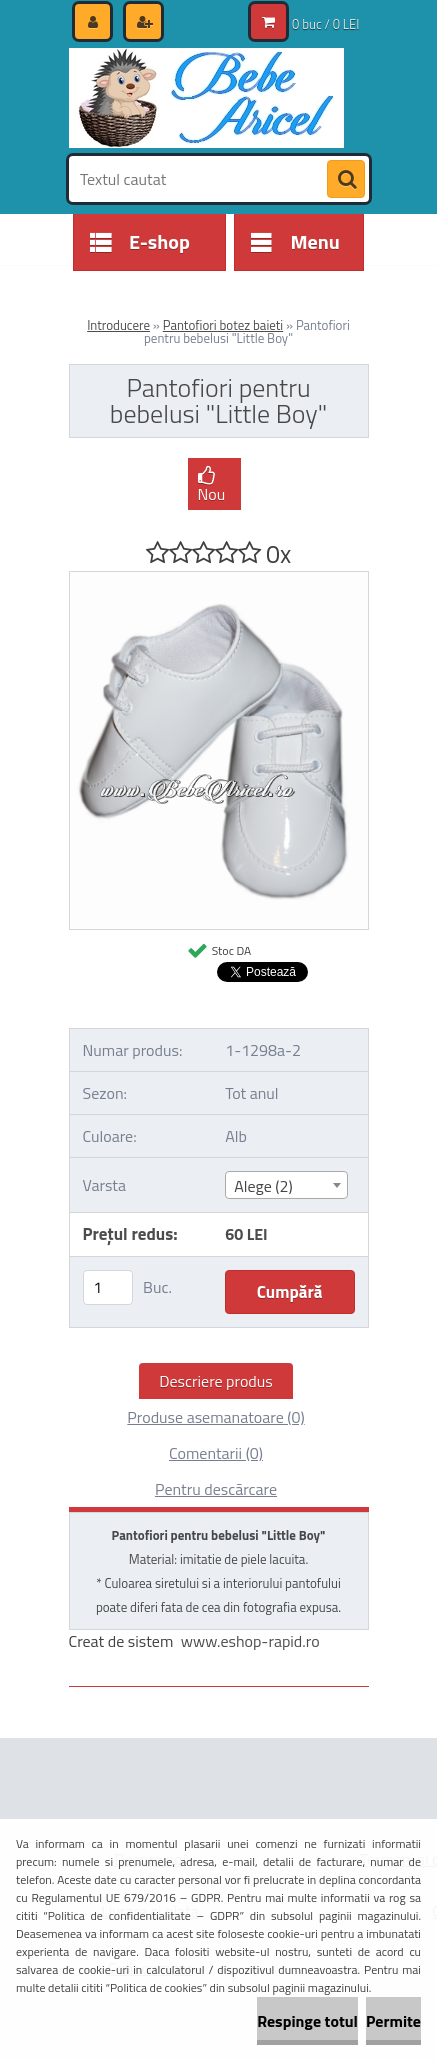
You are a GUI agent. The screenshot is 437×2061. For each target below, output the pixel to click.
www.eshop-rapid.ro (250, 1641)
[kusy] (108, 1287)
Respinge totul (307, 2021)
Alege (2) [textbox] (263, 1186)
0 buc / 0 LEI (325, 24)
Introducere (118, 325)
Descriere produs (216, 1381)
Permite (393, 2021)
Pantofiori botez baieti (223, 325)
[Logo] (206, 98)
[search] (346, 180)
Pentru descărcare (216, 1489)
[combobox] (286, 1185)
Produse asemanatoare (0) (215, 1417)
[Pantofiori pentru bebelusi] (219, 580)
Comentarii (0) (216, 1453)
